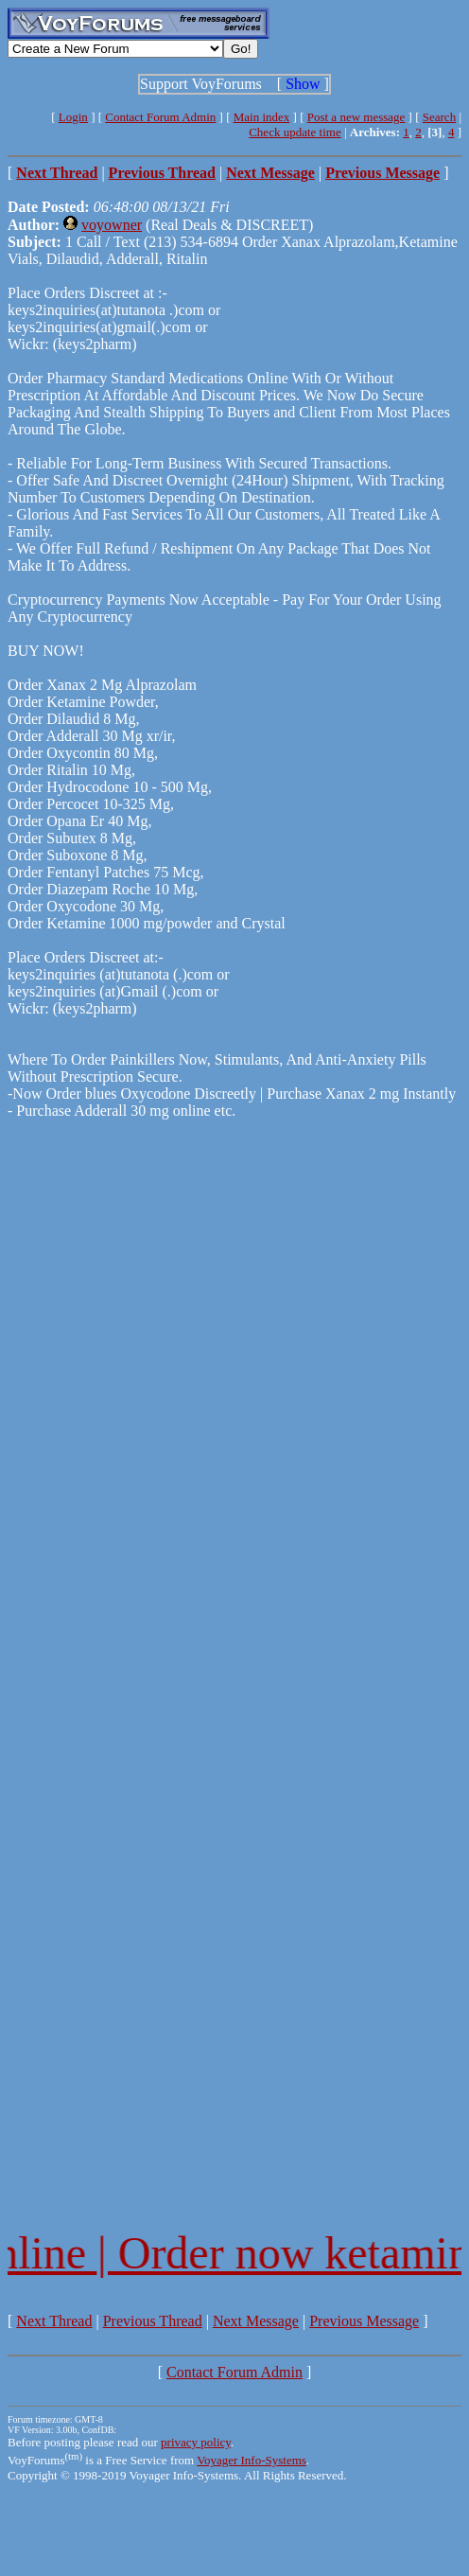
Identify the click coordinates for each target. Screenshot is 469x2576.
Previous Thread (152, 2321)
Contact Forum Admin (160, 117)
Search (439, 117)
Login (73, 117)
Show (303, 84)
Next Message (256, 2321)
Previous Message (364, 2321)
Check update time (294, 132)
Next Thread (54, 2321)
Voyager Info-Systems (251, 2460)
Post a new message (356, 117)
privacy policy (196, 2442)
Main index (262, 117)
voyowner (111, 225)
